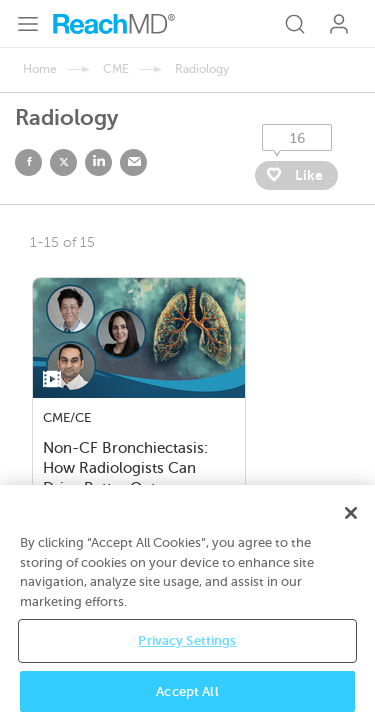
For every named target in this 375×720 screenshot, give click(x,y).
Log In (339, 24)
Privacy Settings (187, 656)
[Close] (351, 529)
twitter (63, 162)
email (133, 162)
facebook (28, 162)
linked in (98, 162)
